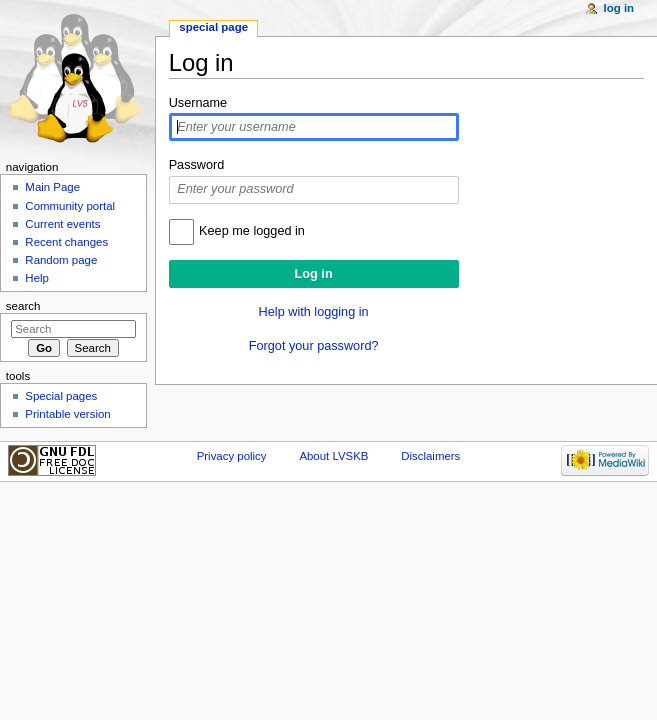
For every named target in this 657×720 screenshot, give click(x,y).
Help (37, 278)
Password (197, 165)
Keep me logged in (252, 231)
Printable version (67, 414)
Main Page (52, 187)
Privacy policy (232, 456)
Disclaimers (430, 456)
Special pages (61, 396)
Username (198, 103)
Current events (62, 224)
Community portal (70, 206)
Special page (213, 27)
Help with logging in (314, 312)
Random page (61, 260)
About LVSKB (333, 456)
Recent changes (66, 242)
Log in (619, 8)
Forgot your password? (314, 346)
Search (23, 306)
